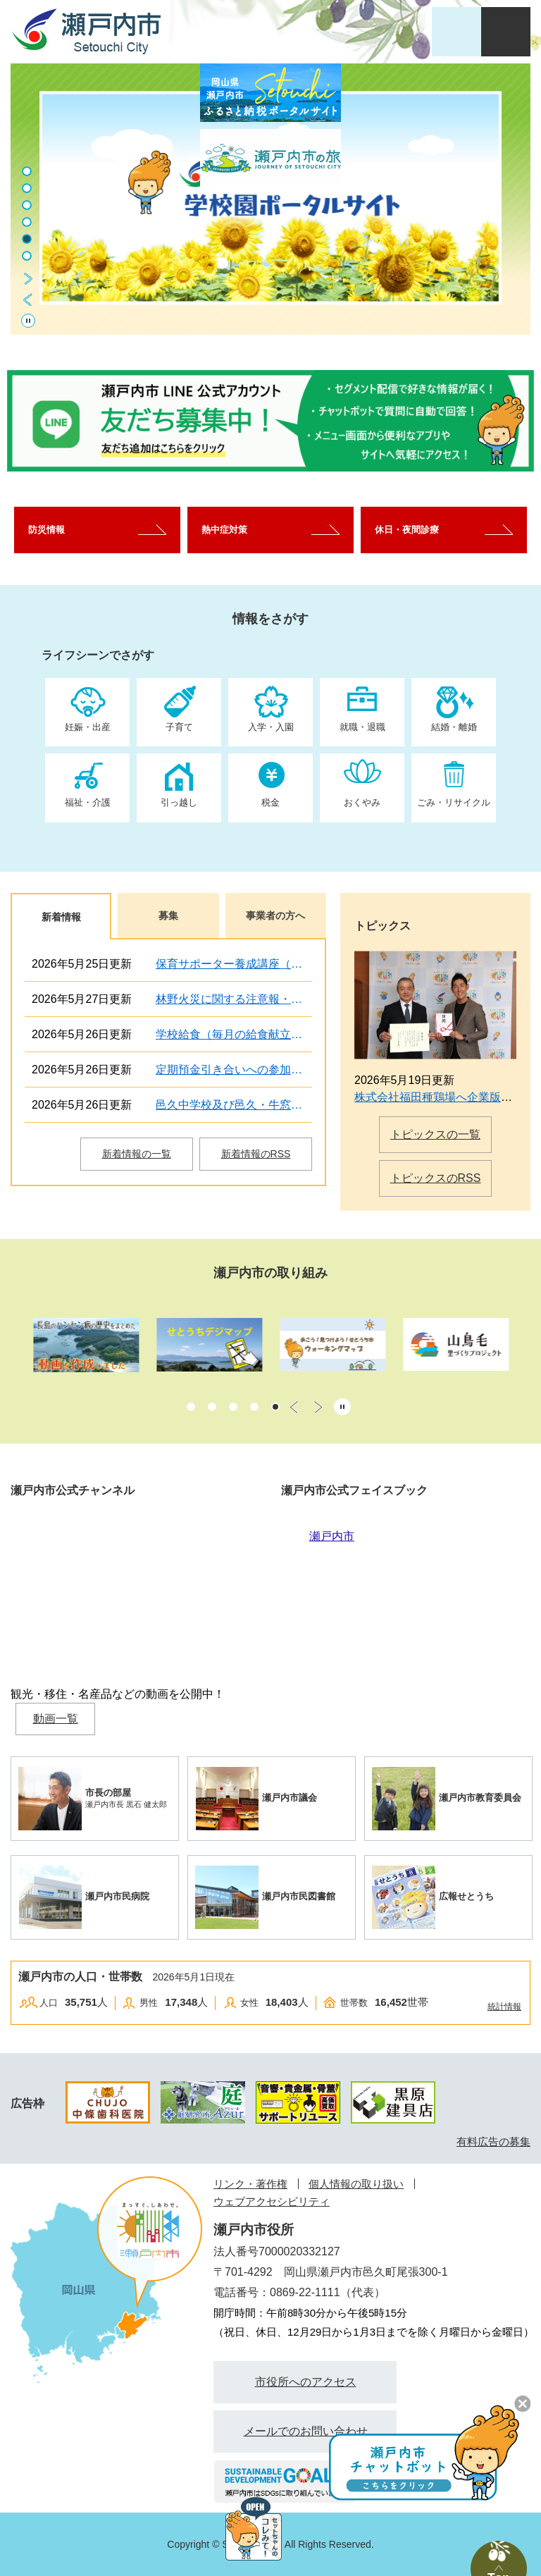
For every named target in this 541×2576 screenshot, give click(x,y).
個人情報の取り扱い (356, 2184)
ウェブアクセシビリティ (271, 2201)
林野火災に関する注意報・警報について (234, 999)
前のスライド (28, 299)
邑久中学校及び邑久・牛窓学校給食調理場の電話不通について (234, 1105)
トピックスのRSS (435, 1178)
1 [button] (191, 1407)
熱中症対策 (224, 529)
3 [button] (27, 205)
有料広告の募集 (493, 2141)
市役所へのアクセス (305, 2382)
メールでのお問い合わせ (306, 2431)
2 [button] (27, 188)
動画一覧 (55, 1719)
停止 (28, 321)
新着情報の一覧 (136, 1153)
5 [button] (27, 239)
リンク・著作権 (250, 2184)
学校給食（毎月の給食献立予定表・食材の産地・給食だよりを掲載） (234, 1034)
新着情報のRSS (256, 1153)
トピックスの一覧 (435, 1134)
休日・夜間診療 (407, 529)
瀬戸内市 (331, 1536)
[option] (270, 199)
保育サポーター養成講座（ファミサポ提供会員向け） (234, 964)
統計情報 (504, 2006)
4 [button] (27, 222)
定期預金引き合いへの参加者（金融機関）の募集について (234, 1070)
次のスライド (28, 278)
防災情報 (46, 529)
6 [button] (27, 256)
